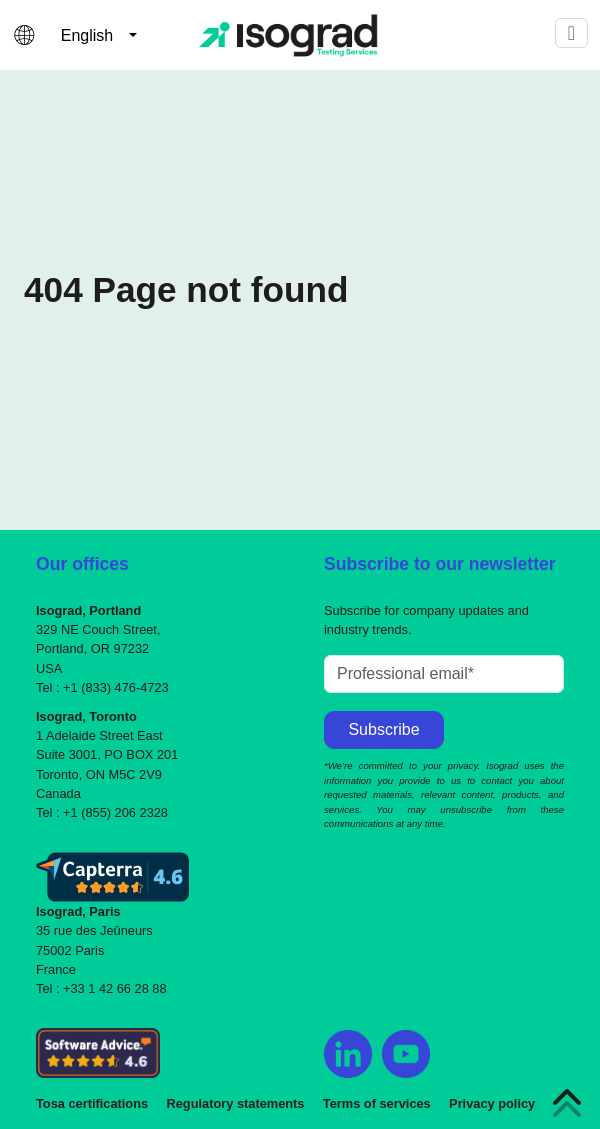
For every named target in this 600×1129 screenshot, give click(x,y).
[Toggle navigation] (571, 33)
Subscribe (383, 729)
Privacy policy (492, 1103)
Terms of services (377, 1103)
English (87, 35)
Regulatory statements (236, 1103)
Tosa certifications (92, 1103)
